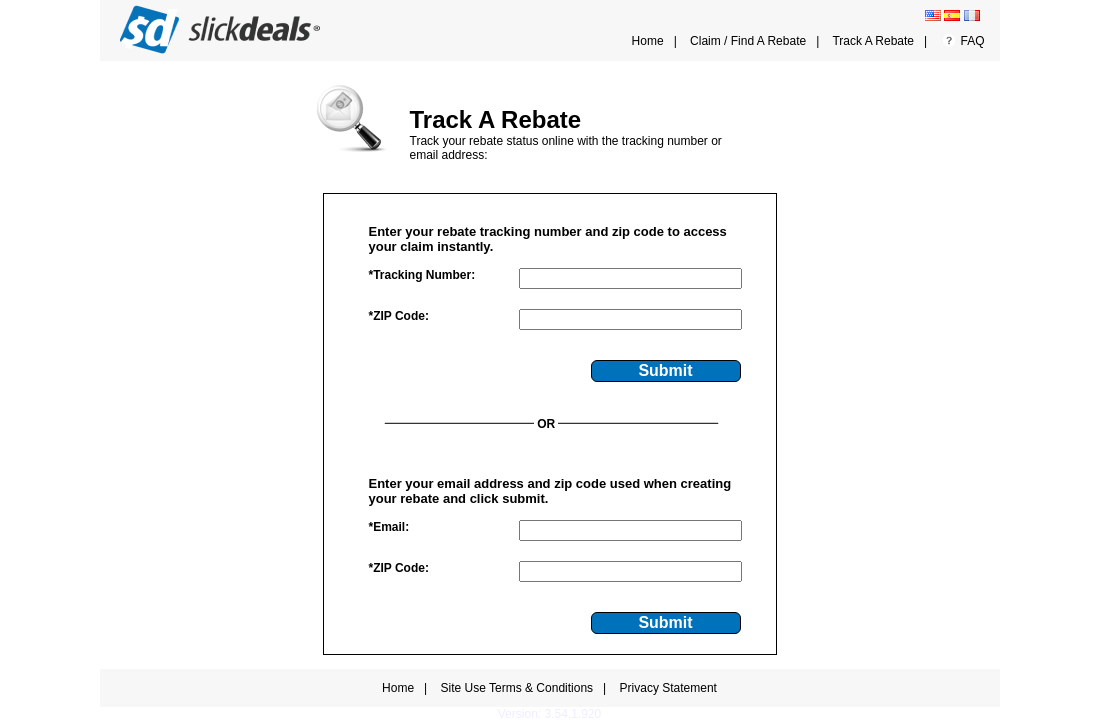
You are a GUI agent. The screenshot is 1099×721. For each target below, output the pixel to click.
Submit (665, 370)
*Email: (389, 527)
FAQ (972, 41)
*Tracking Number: (422, 275)
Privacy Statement (668, 688)
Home (648, 41)
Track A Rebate (873, 41)
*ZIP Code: (399, 316)
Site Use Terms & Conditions (517, 688)
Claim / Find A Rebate (748, 41)
